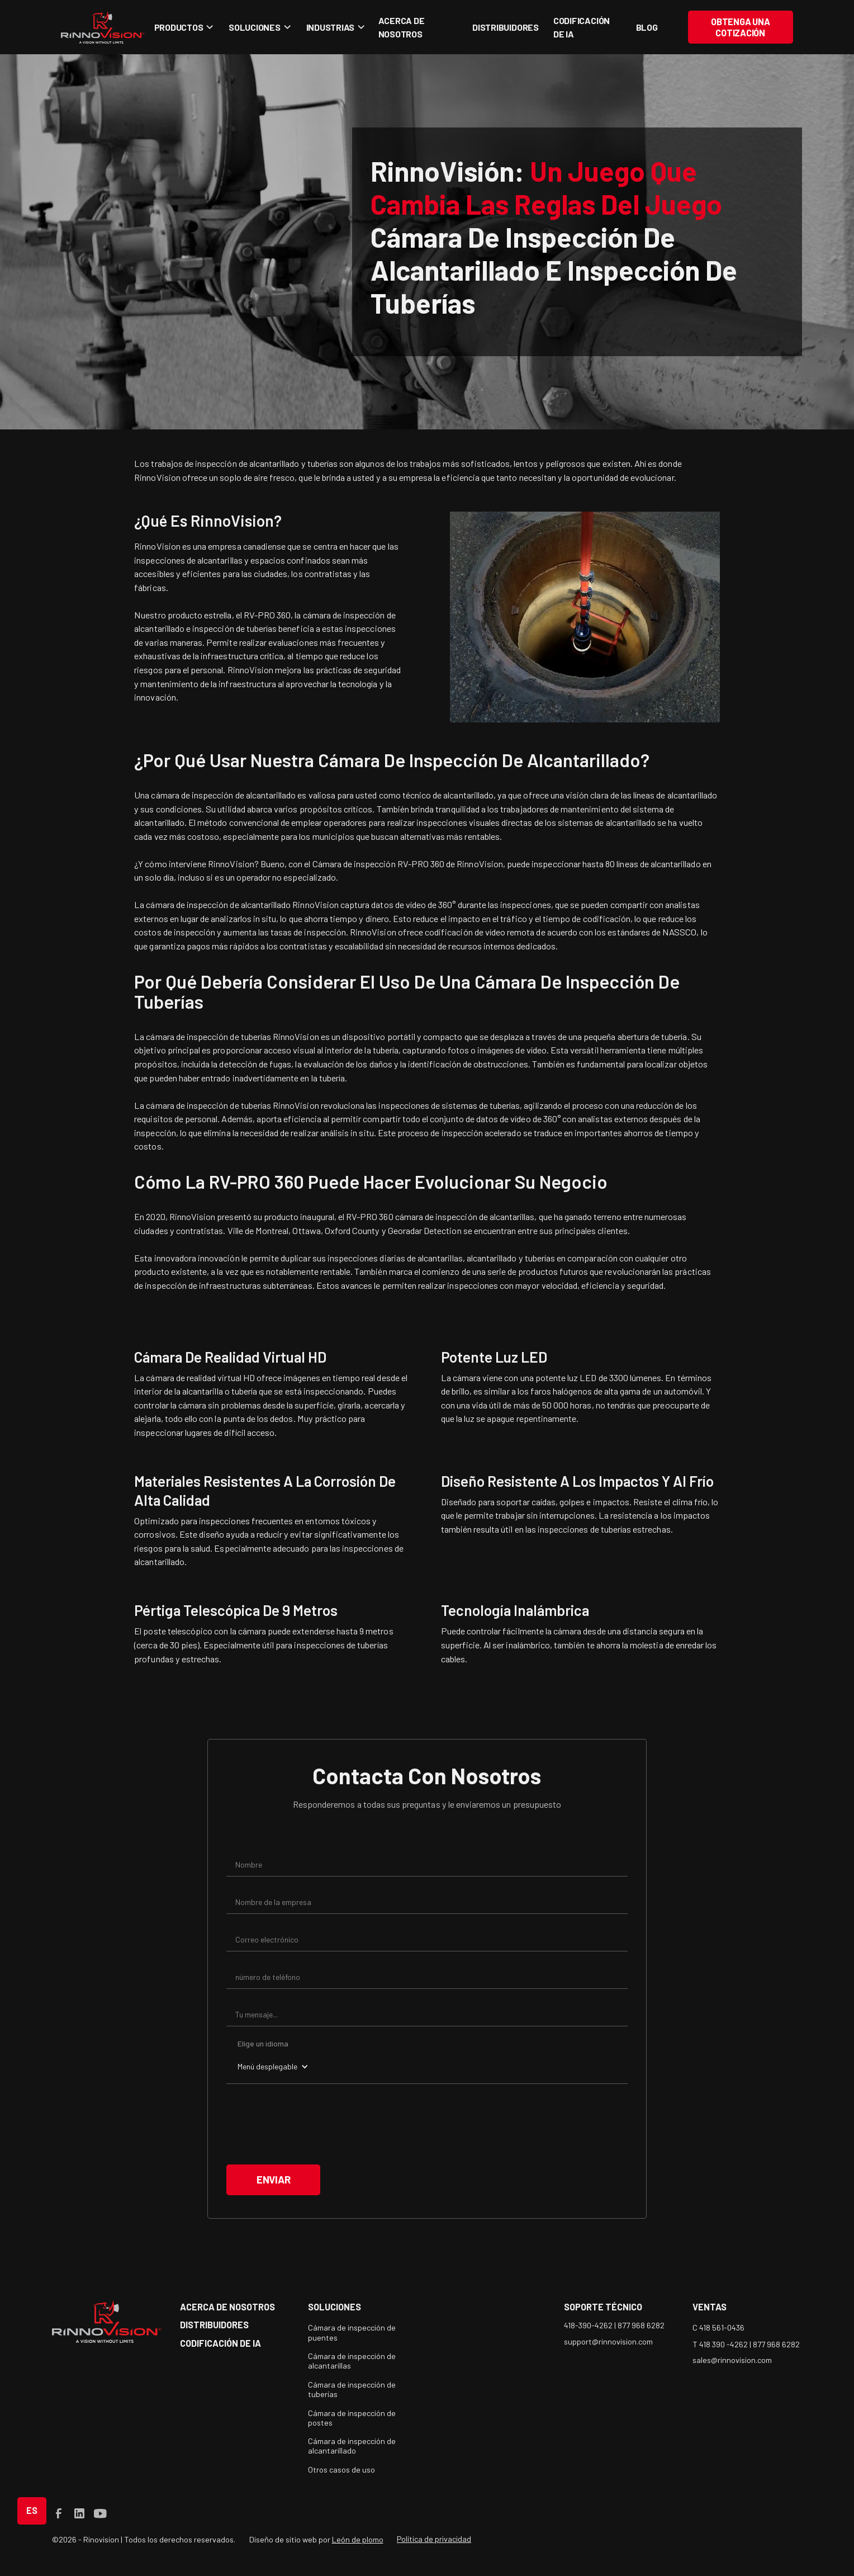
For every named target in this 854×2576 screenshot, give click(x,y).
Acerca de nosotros (401, 27)
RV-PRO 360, (268, 614)
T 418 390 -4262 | (722, 2344)
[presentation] (311, 2124)
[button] (182, 27)
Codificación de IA (581, 27)
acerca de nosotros (227, 2306)
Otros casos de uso (341, 2469)
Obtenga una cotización (740, 27)
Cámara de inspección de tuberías (352, 2389)
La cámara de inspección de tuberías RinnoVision (226, 1036)
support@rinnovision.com (608, 2341)
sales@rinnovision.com (732, 2360)
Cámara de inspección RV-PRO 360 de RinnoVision (407, 863)
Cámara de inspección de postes (352, 2417)
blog (647, 27)
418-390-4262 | (591, 2325)
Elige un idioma (263, 2043)
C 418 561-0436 (718, 2327)
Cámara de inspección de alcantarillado (352, 2445)
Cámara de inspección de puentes (352, 2332)
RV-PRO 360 (369, 1216)
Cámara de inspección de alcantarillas (352, 2360)
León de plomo (357, 2539)
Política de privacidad (434, 2539)
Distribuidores (505, 27)
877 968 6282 (641, 2325)
